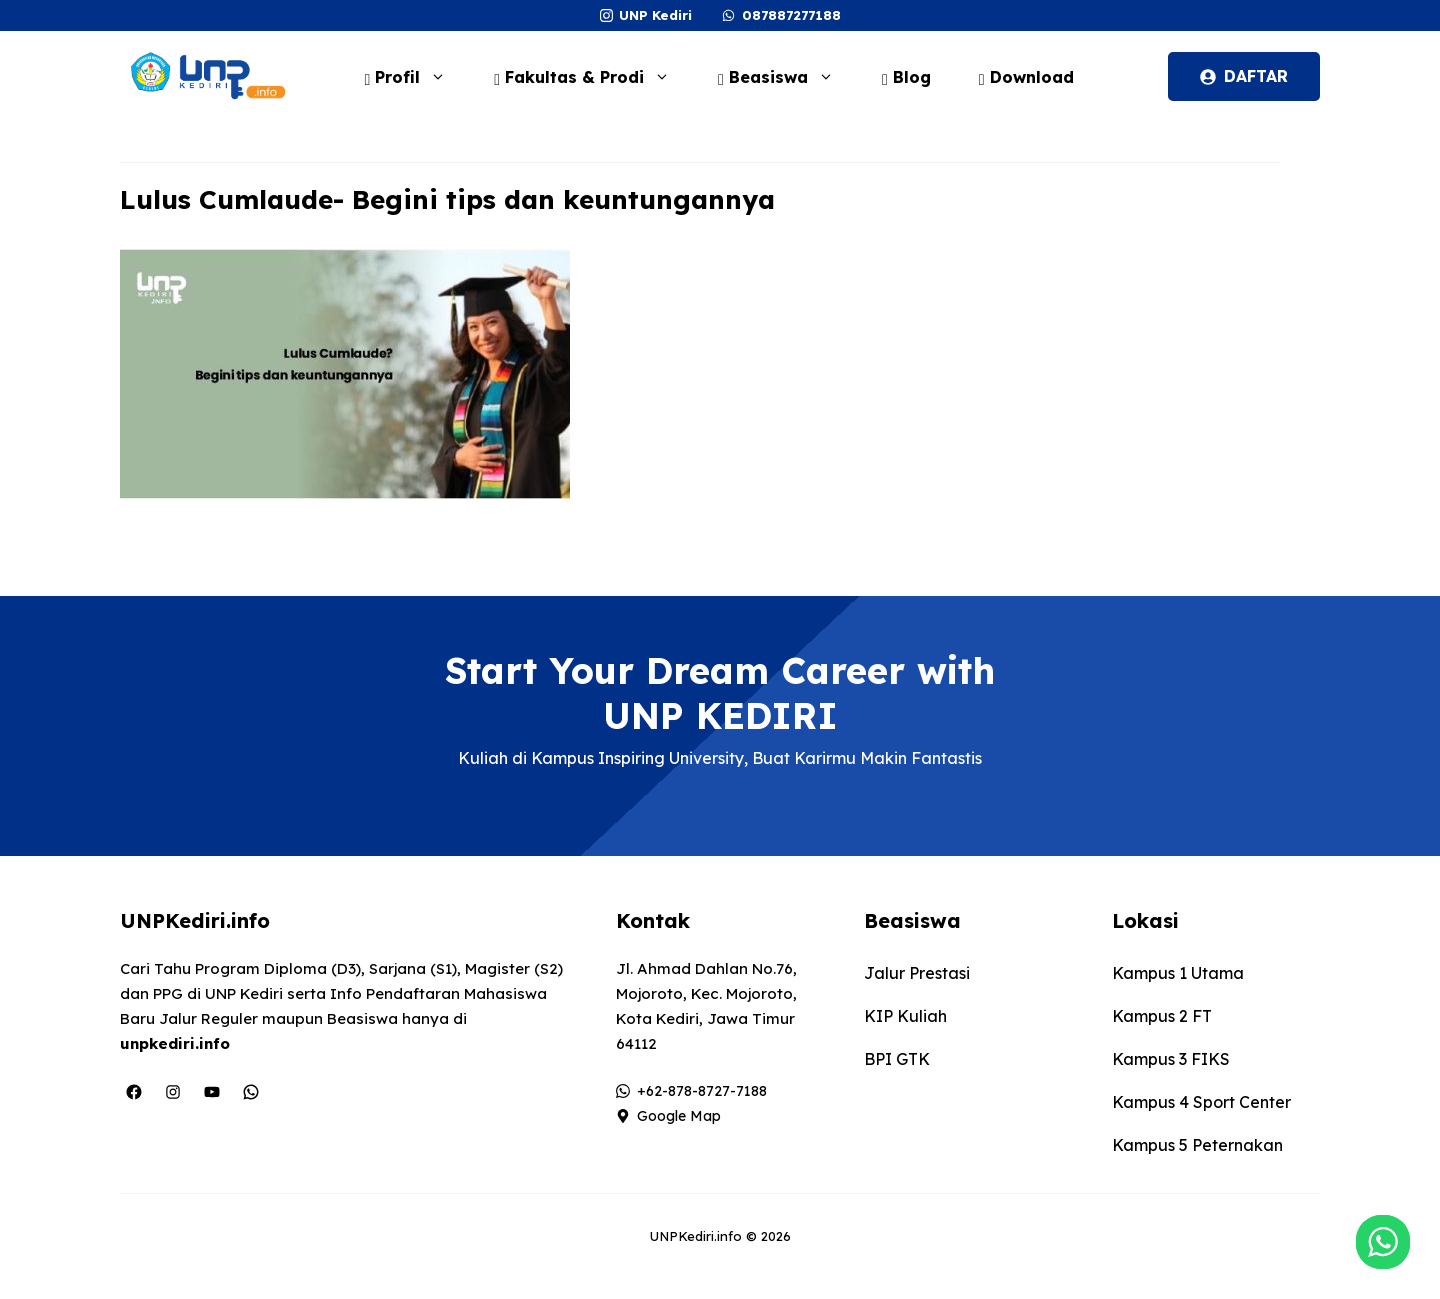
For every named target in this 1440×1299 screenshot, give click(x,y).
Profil (415, 77)
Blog (906, 77)
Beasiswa (786, 77)
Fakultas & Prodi (592, 77)
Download (1026, 77)
